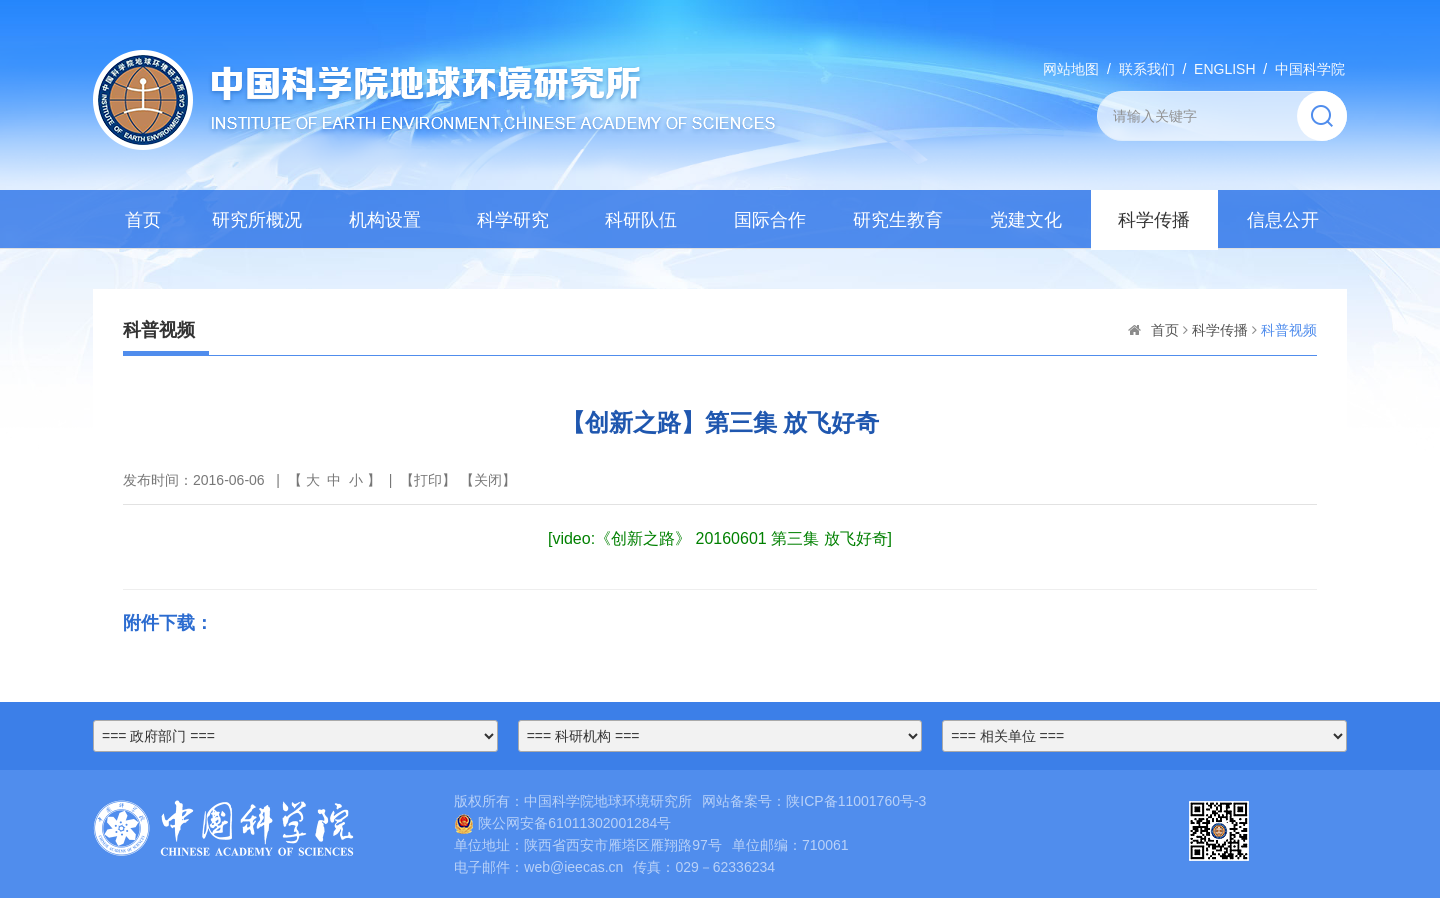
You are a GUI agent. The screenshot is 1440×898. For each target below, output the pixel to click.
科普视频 (1289, 330)
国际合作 (770, 220)
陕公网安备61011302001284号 (562, 823)
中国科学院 (1310, 69)
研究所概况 (257, 220)
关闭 (488, 480)
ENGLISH (1224, 69)
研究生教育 (898, 220)
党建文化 (1026, 220)
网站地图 (1071, 69)
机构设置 (385, 220)
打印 (428, 480)
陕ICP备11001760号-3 (856, 801)
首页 (143, 220)
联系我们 (1147, 69)
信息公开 (1283, 220)
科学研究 (513, 220)
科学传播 (1154, 220)
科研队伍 (641, 220)
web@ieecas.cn (573, 867)
